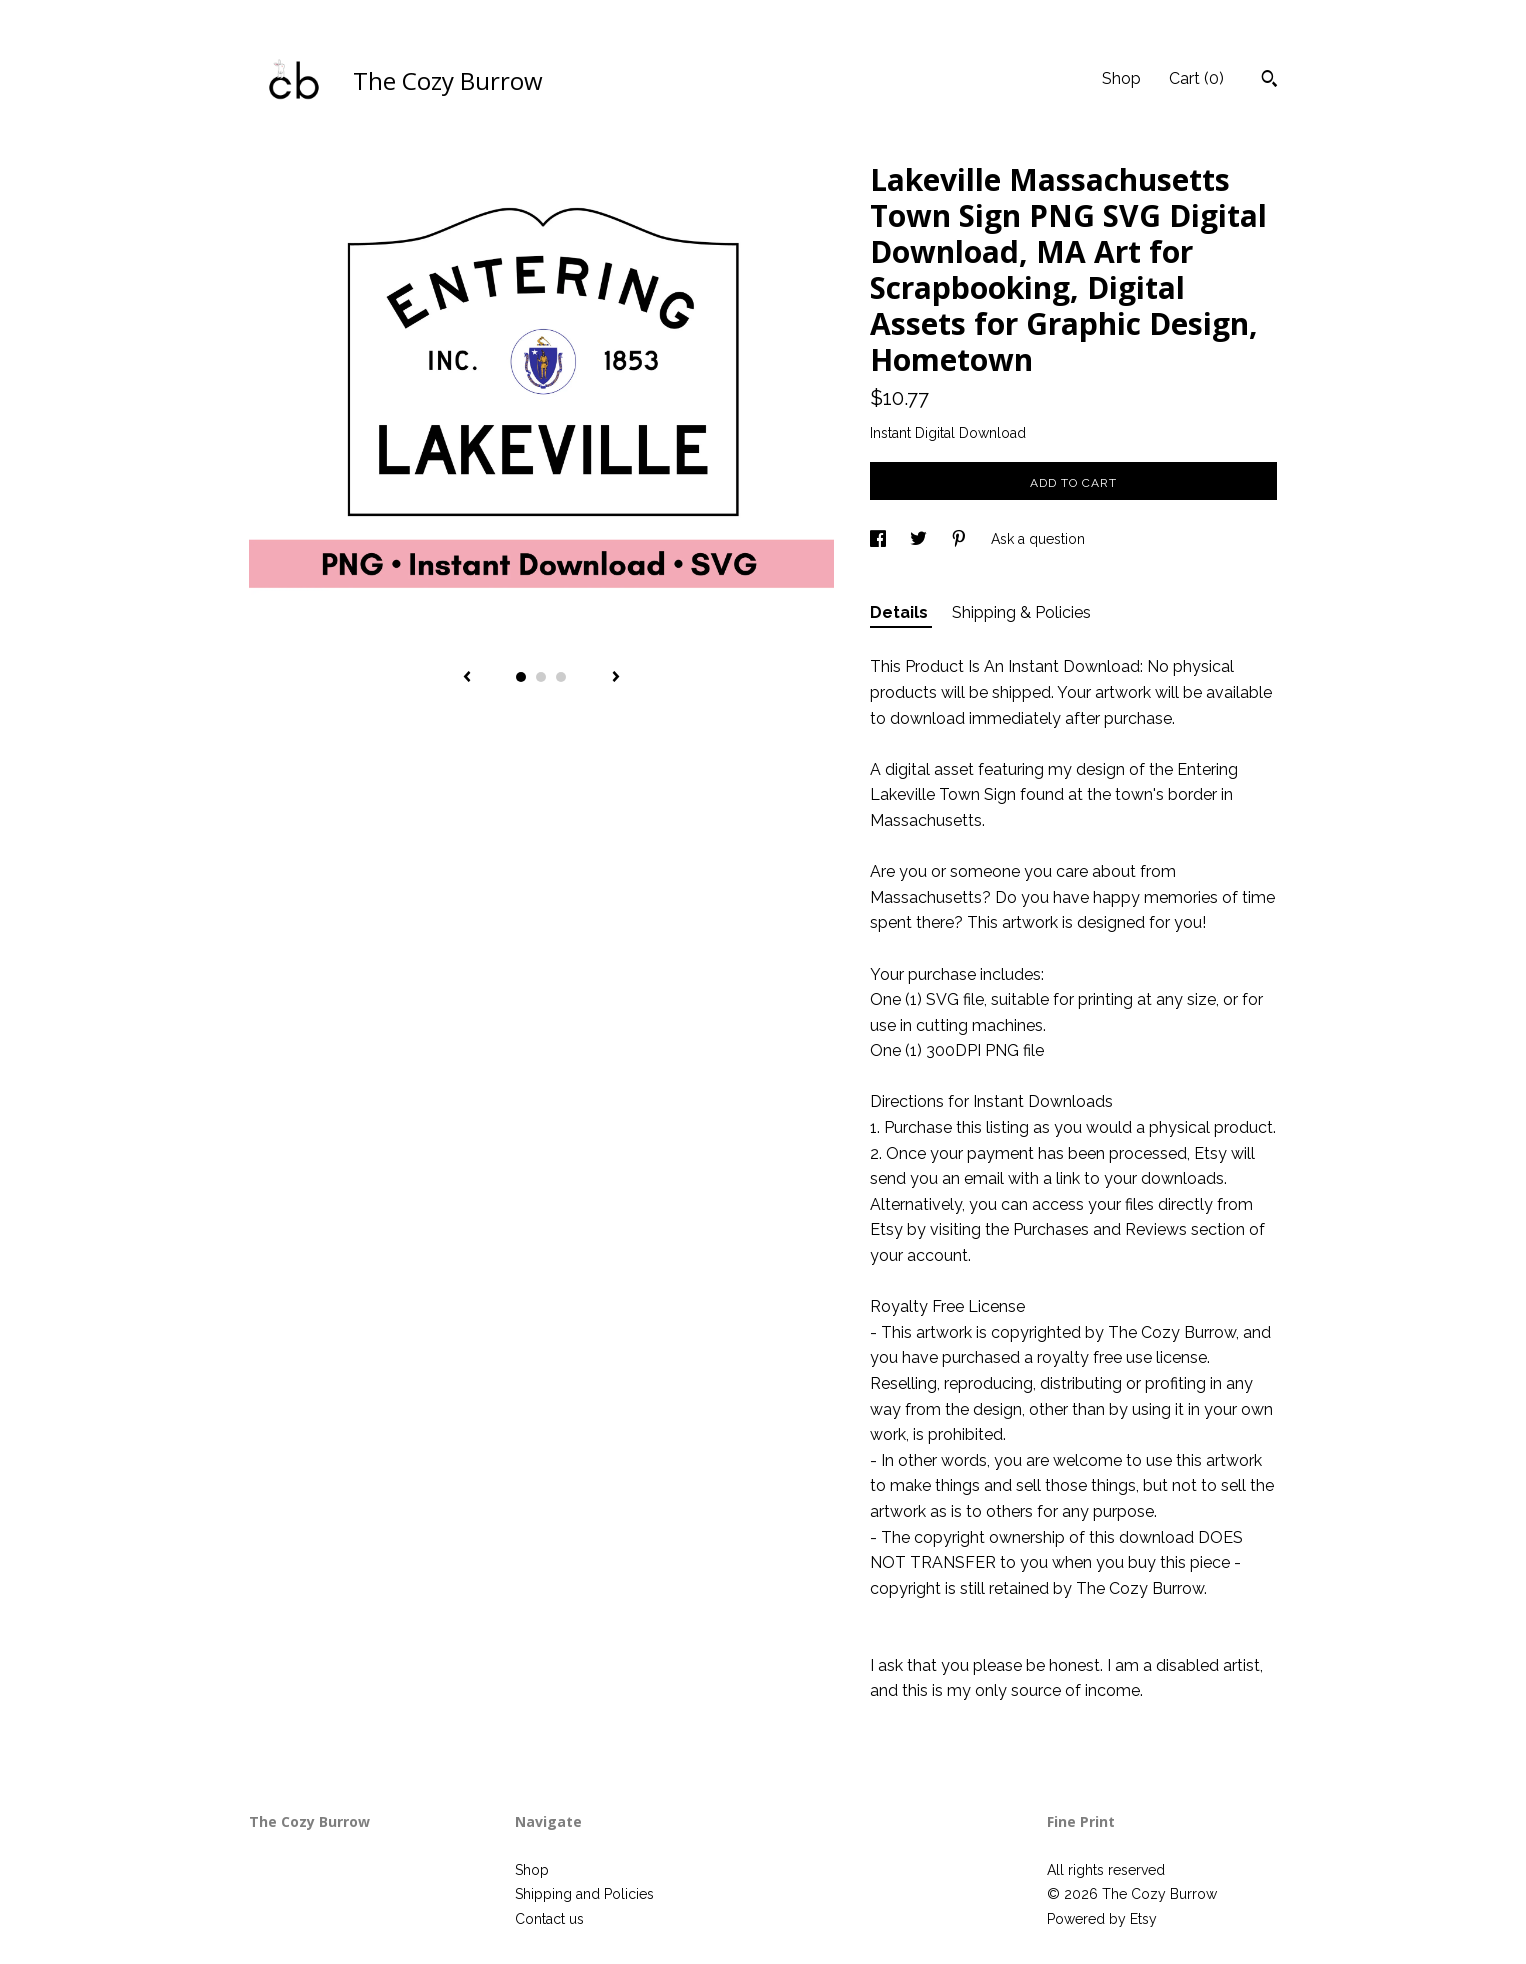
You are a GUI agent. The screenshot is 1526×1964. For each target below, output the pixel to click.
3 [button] (561, 677)
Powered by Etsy (1102, 1919)
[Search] (1269, 81)
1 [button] (521, 677)
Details (901, 612)
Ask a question (1038, 539)
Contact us (549, 1919)
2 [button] (541, 677)
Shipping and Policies (584, 1894)
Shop (1121, 78)
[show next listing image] (616, 678)
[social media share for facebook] (880, 539)
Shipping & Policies (1021, 612)
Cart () (1196, 78)
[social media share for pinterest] (961, 539)
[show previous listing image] (467, 678)
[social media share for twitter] (920, 539)
